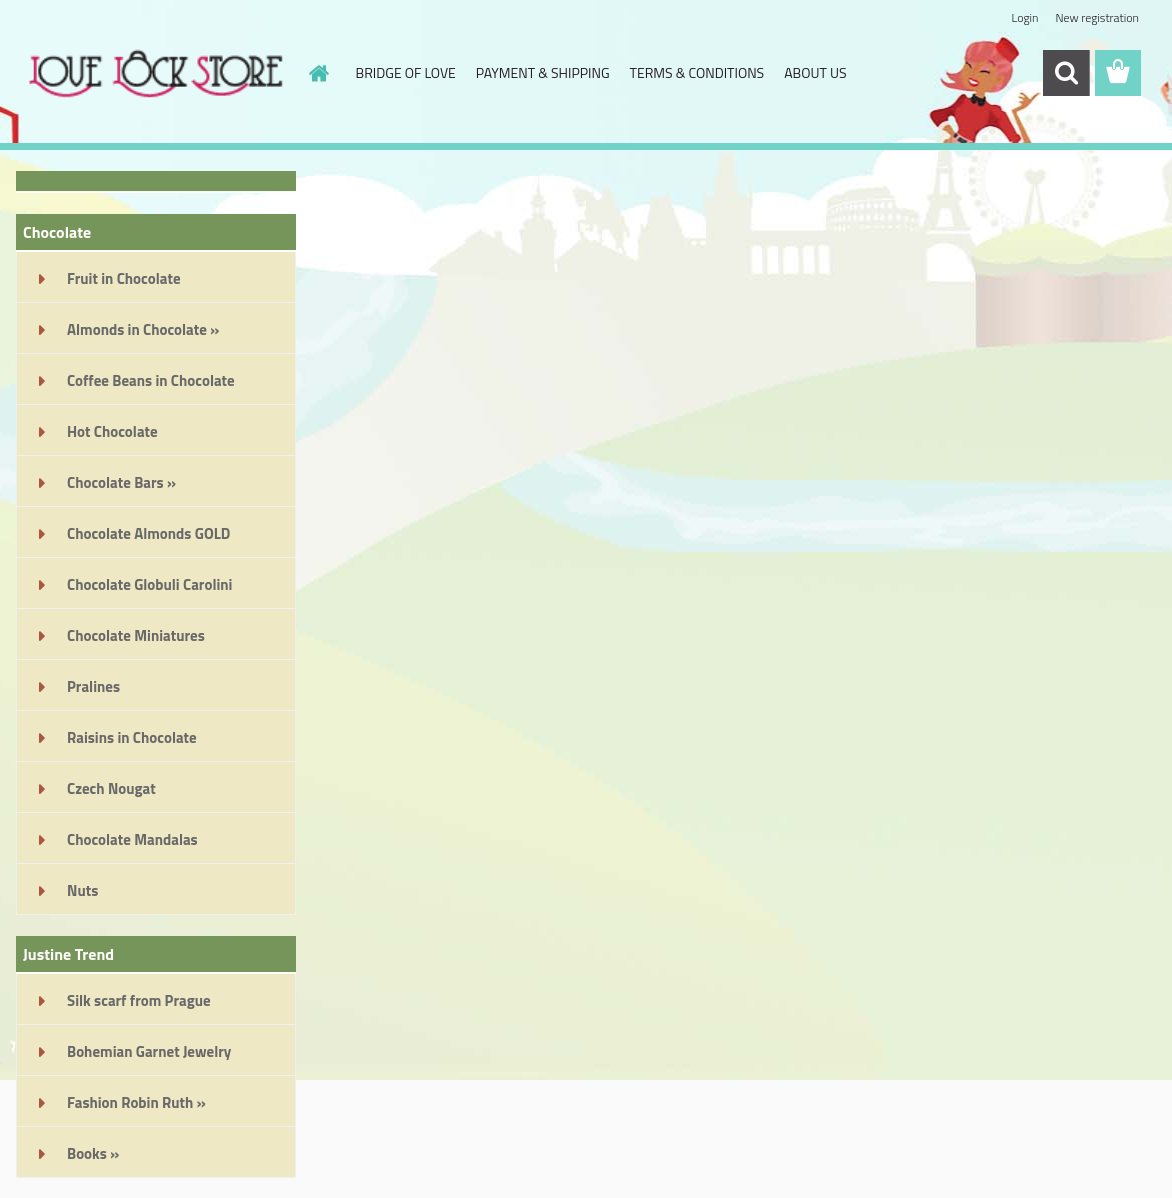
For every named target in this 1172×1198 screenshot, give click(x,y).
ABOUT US (815, 72)
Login (1024, 17)
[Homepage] (318, 73)
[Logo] (153, 74)
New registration (1098, 17)
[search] (1066, 73)
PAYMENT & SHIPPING (543, 72)
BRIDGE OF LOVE (406, 72)
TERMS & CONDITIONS (697, 72)
